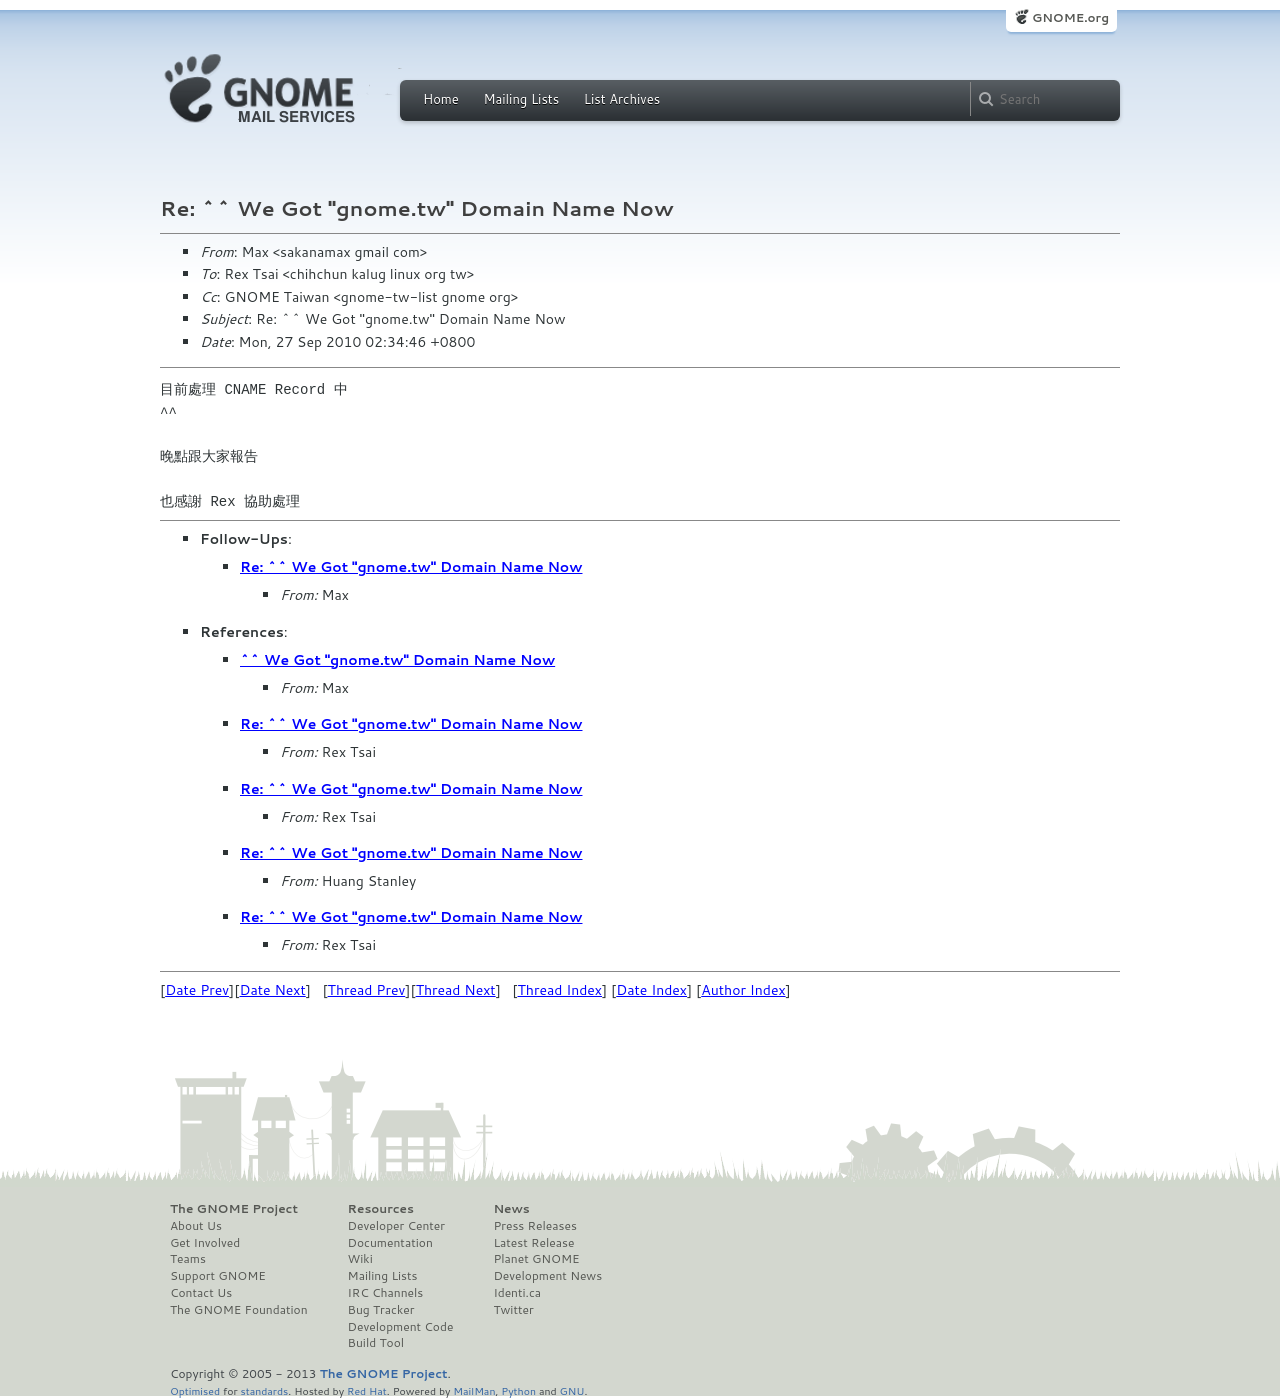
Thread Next (456, 990)
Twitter (513, 1310)
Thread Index (560, 990)
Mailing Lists (521, 99)
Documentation (390, 1243)
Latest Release (533, 1243)
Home (441, 99)
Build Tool (376, 1343)
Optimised (195, 1390)
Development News (547, 1276)
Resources (381, 1209)
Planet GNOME (536, 1259)
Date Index (651, 990)
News (511, 1209)
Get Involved (205, 1243)
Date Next (272, 990)
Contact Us (201, 1293)
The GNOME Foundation (239, 1310)
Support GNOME (218, 1276)
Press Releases (534, 1226)
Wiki (360, 1259)
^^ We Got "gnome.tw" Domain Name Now (397, 660)
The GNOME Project (234, 1209)
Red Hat (367, 1390)
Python (518, 1390)
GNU (572, 1390)
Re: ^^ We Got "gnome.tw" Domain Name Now (411, 567)
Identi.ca (517, 1293)
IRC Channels (386, 1293)
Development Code (401, 1327)
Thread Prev (367, 990)
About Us (196, 1226)
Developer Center (396, 1226)
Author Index (743, 990)
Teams (188, 1259)
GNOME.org (1070, 17)
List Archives (622, 99)
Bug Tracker (381, 1310)
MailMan (474, 1390)
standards (264, 1390)
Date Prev (197, 990)
